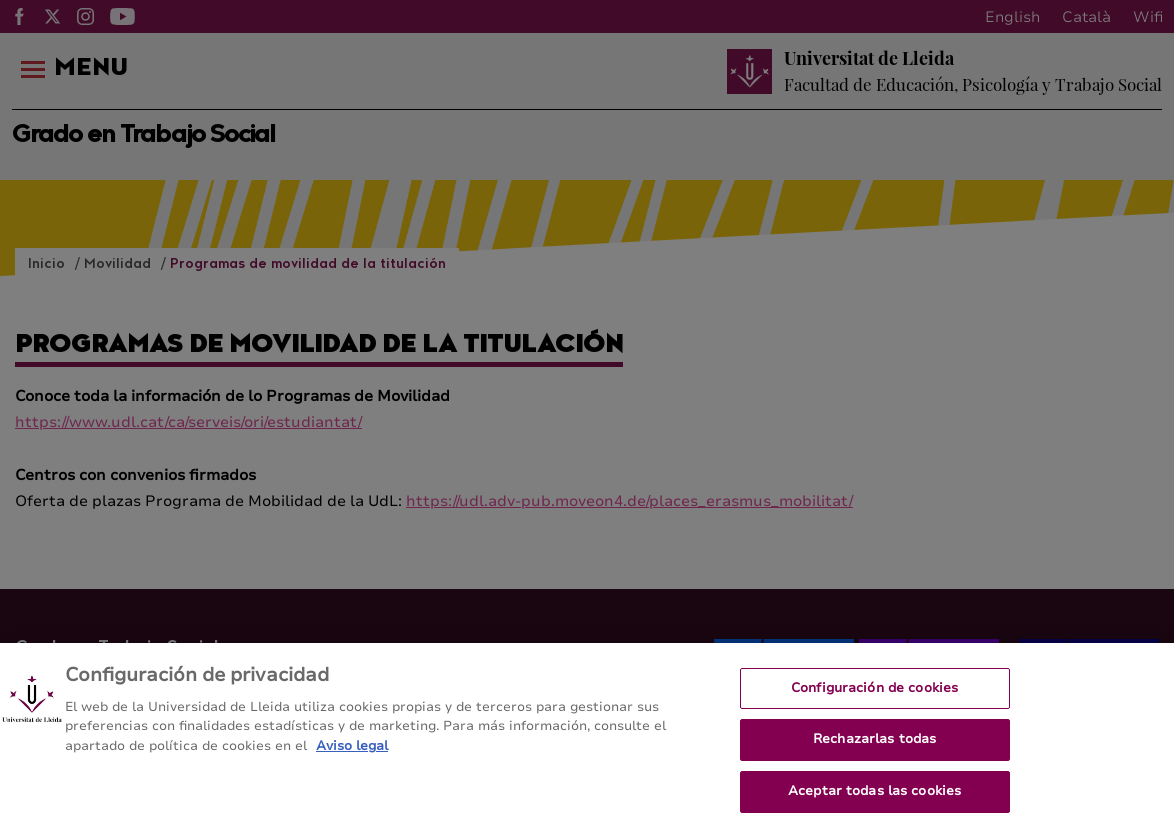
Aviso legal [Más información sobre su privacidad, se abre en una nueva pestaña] (352, 753)
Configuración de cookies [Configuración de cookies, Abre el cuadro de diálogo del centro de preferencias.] (874, 695)
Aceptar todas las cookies (874, 798)
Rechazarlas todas (874, 746)
